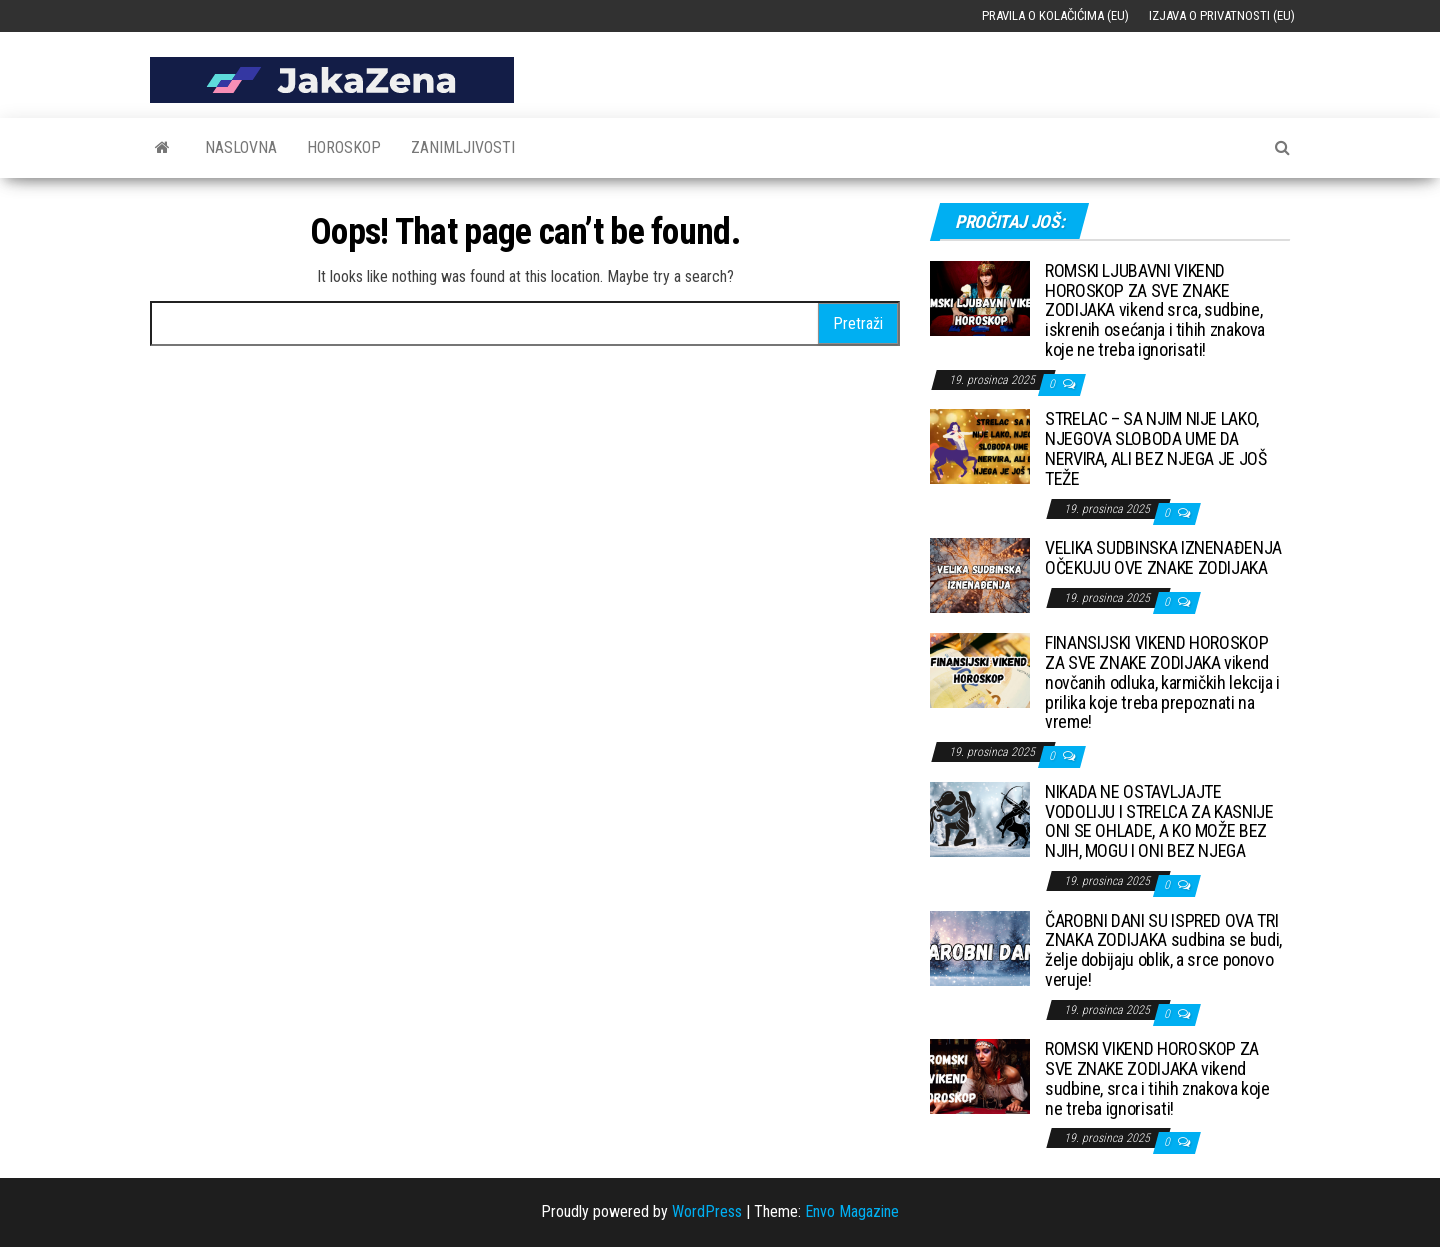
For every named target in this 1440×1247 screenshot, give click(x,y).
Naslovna (241, 147)
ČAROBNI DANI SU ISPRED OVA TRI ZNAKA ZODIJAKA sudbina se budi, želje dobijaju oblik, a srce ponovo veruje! (1163, 950)
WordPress (707, 1211)
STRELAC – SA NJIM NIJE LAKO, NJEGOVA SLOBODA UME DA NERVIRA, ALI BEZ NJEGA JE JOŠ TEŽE (1156, 448)
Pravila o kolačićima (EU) (1055, 15)
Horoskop (344, 147)
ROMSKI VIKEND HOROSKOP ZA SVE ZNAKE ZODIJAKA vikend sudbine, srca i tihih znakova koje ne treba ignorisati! (1157, 1078)
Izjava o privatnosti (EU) (1222, 15)
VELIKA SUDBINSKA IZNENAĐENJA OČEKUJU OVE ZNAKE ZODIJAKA (1163, 557)
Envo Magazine (852, 1211)
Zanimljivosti (463, 147)
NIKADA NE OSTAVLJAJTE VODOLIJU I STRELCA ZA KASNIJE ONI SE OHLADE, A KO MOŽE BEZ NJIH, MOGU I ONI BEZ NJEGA (1159, 821)
